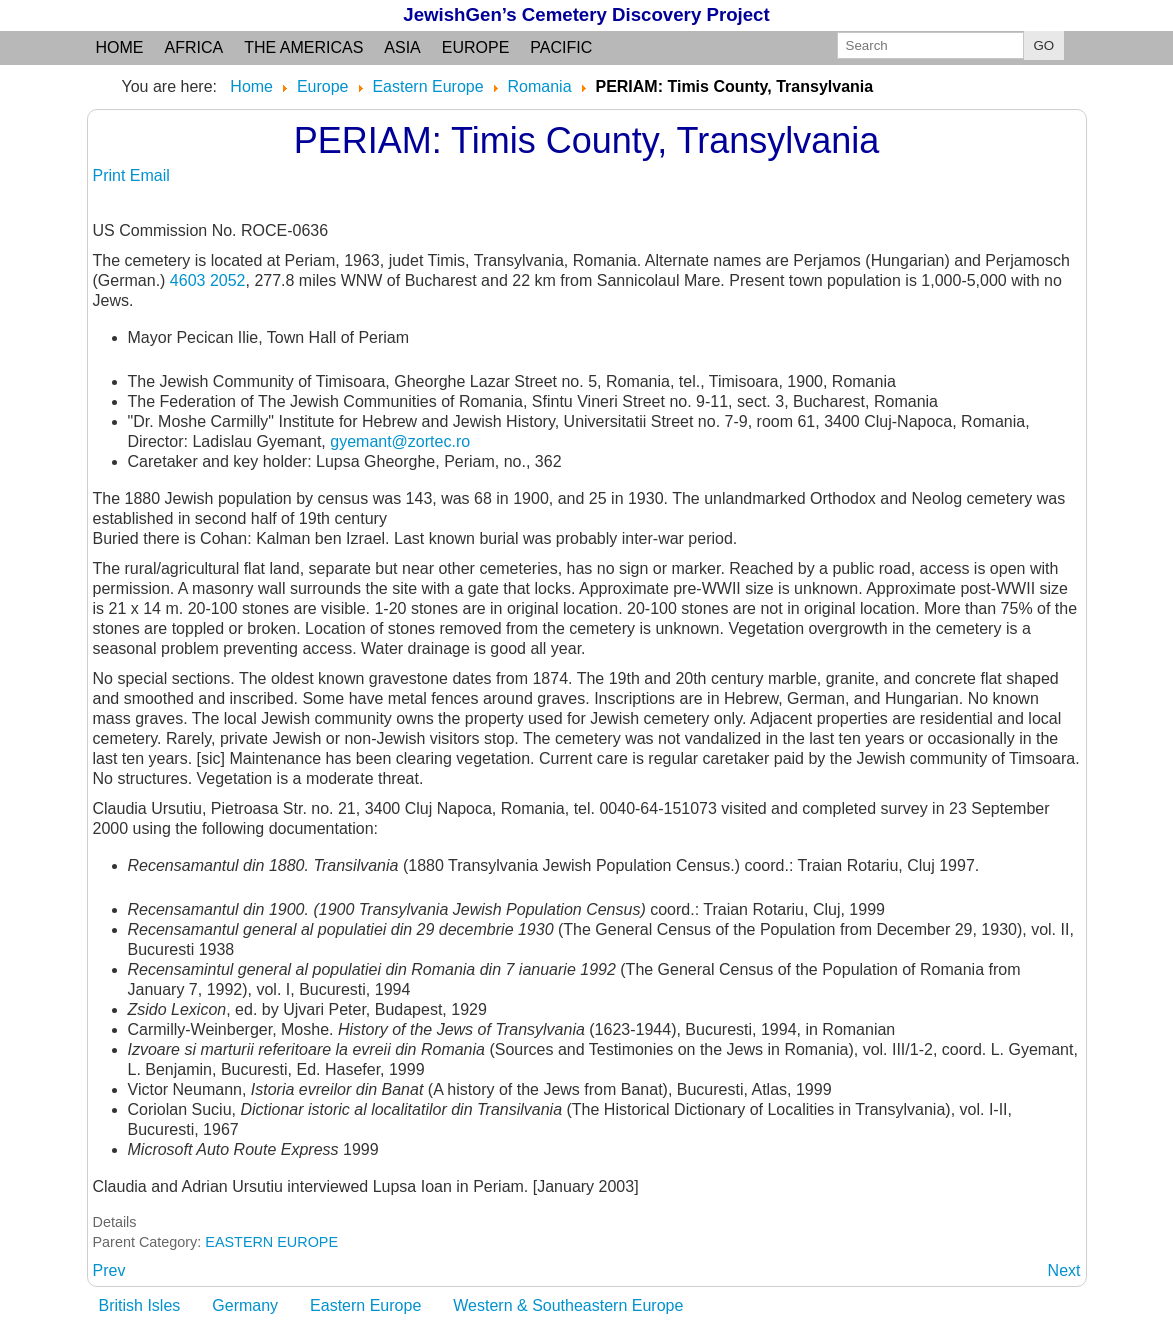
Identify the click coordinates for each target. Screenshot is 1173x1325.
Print (111, 175)
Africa (194, 47)
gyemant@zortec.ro (400, 441)
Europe (476, 47)
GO (1044, 45)
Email (150, 175)
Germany (245, 1305)
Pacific (561, 47)
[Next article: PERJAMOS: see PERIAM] (1064, 1270)
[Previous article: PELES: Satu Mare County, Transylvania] (109, 1270)
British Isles (140, 1305)
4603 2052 (208, 280)
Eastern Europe (365, 1305)
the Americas (303, 47)
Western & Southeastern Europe (568, 1305)
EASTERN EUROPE (271, 1242)
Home (120, 47)
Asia (402, 47)
